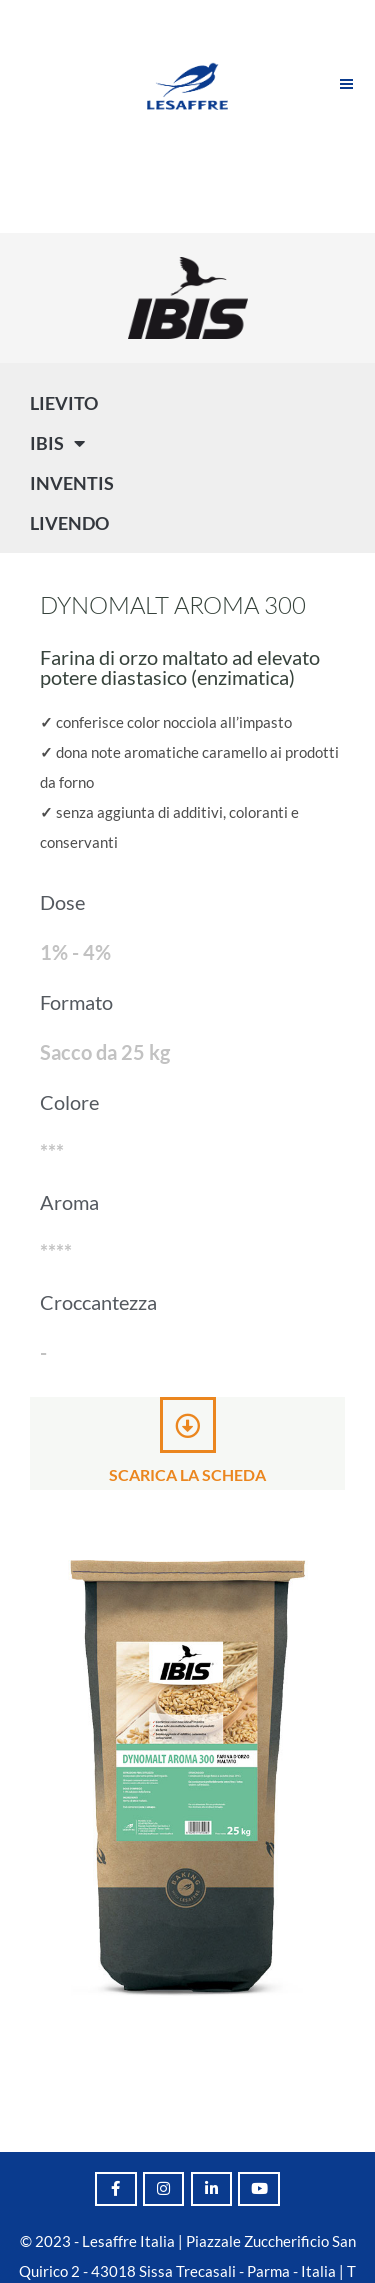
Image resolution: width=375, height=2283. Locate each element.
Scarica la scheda (187, 1474)
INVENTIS (72, 483)
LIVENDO (69, 523)
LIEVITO (64, 403)
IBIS (57, 443)
